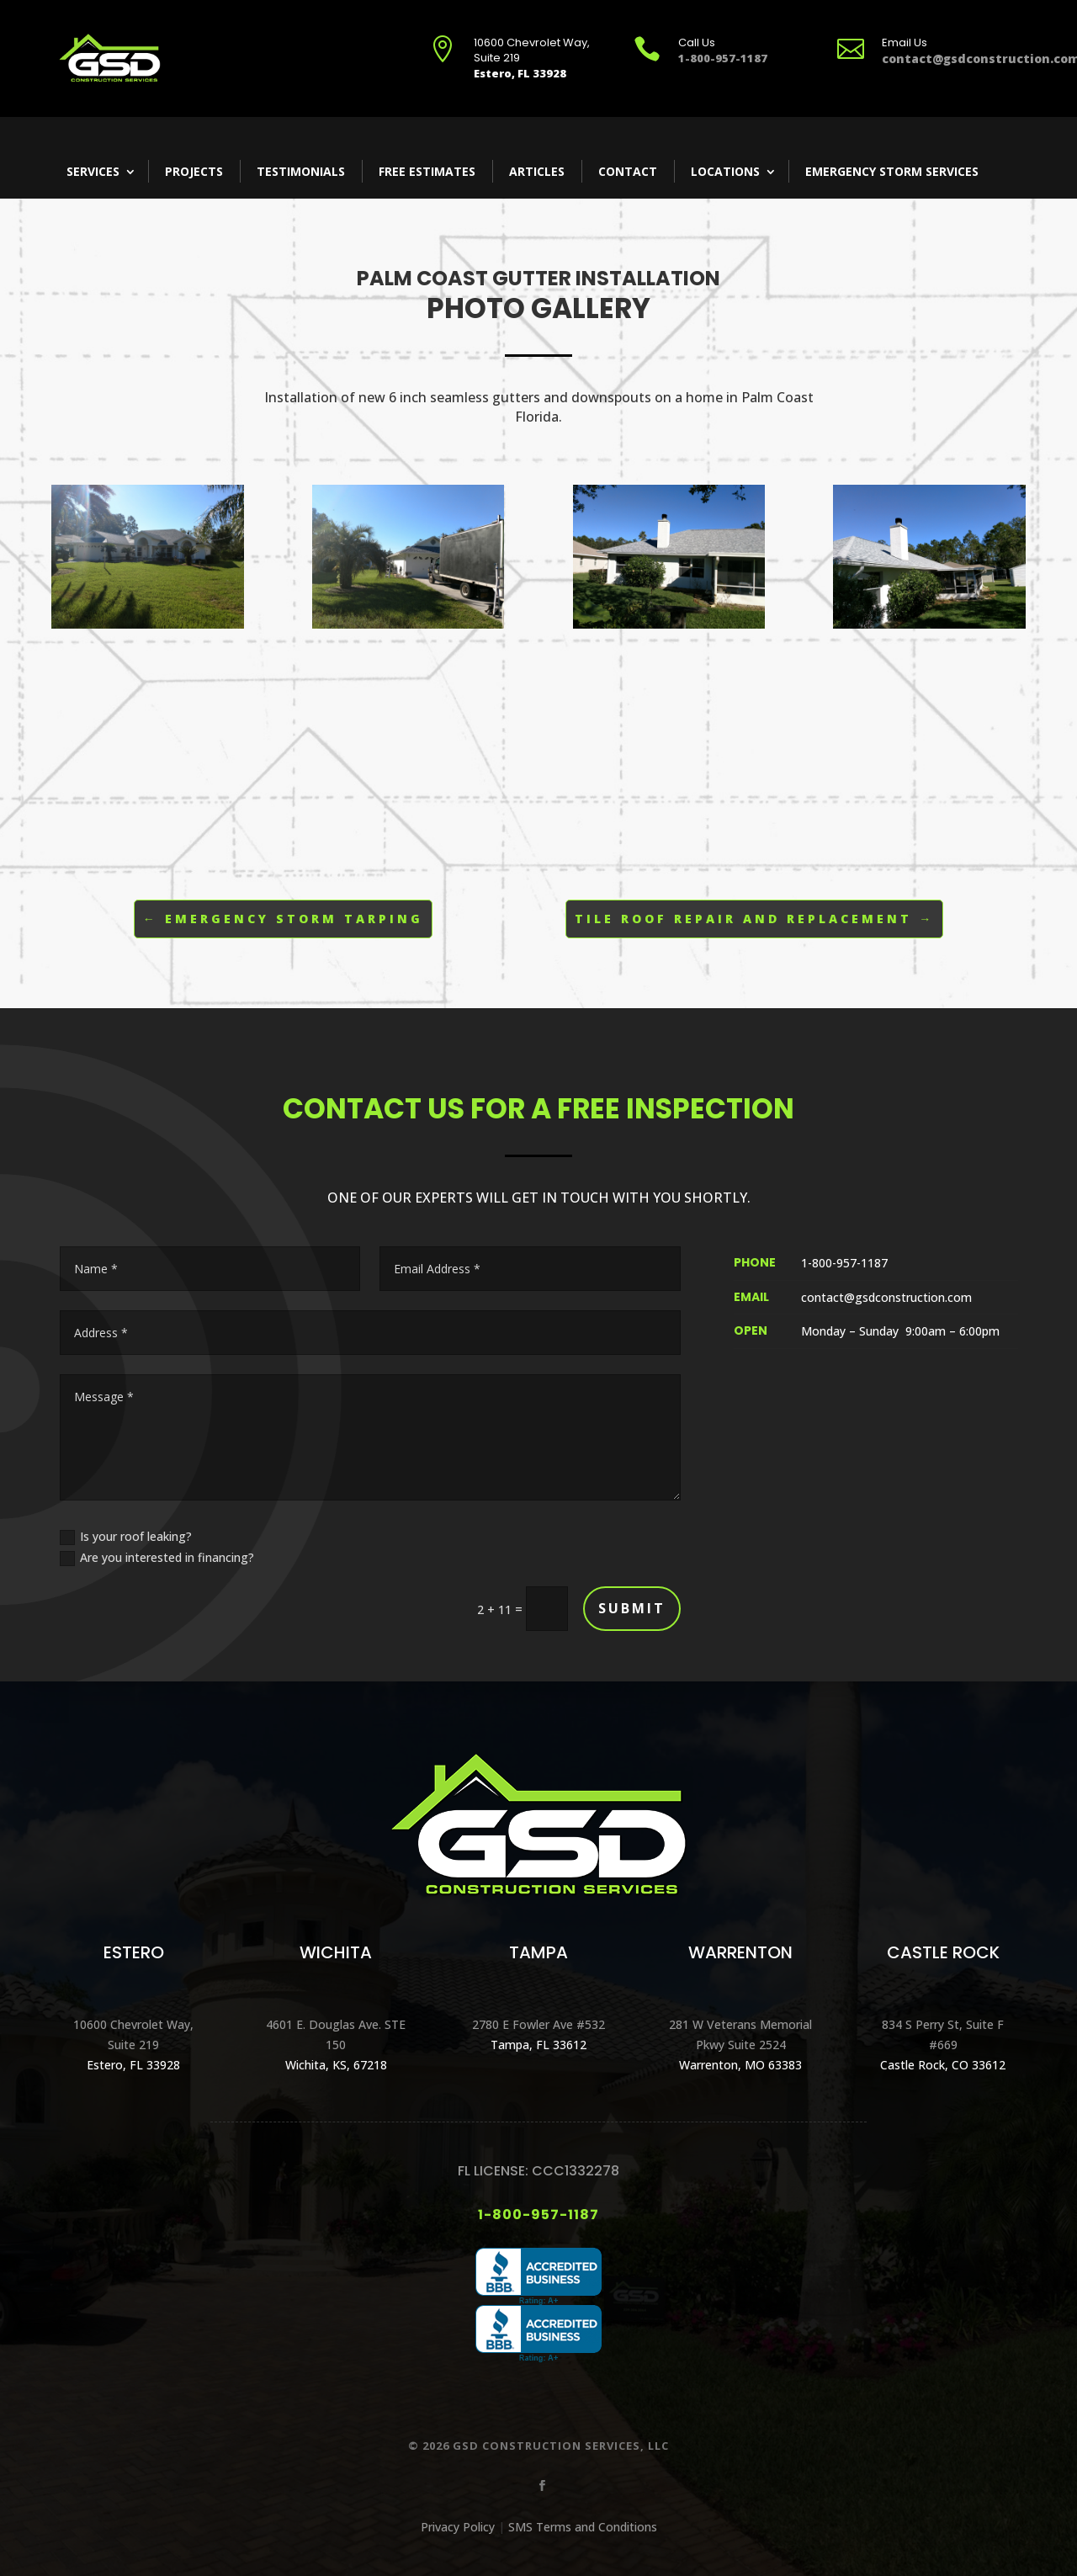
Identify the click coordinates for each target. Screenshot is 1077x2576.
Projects (194, 171)
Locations (725, 171)
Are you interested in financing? (157, 1557)
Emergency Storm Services (892, 171)
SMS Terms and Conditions (582, 2527)
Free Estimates (427, 171)
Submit (632, 1608)
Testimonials (301, 171)
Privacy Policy (458, 2527)
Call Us (696, 42)
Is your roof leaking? (126, 1536)
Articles (537, 171)
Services (92, 171)
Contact (627, 171)
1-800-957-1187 (538, 2214)
